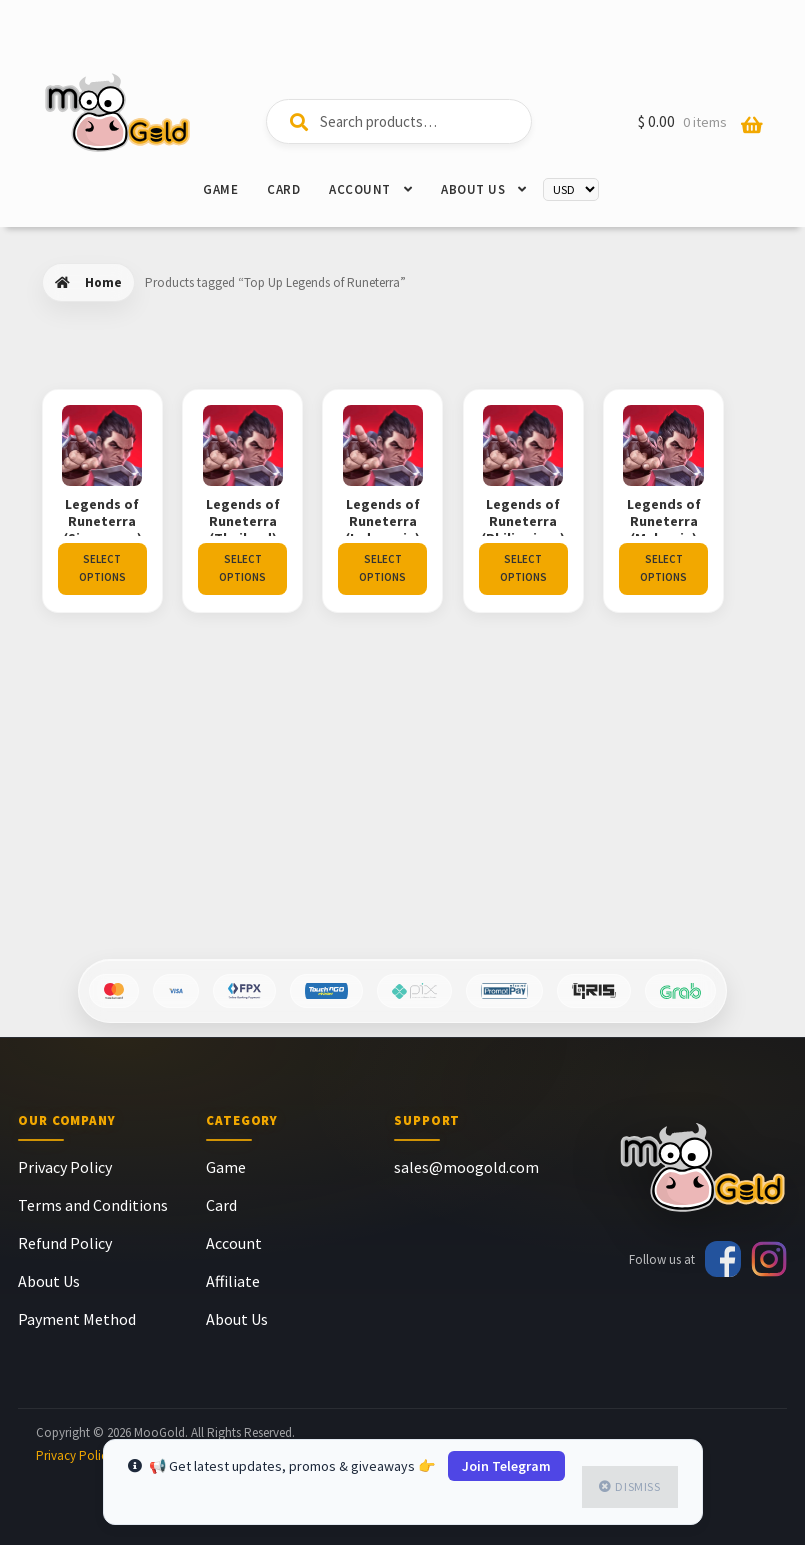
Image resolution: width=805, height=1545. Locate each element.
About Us (473, 189)
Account (360, 189)
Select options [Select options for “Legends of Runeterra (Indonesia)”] (398, 568)
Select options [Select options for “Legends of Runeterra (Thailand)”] (250, 568)
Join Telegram (506, 1466)
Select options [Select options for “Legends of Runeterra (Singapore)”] (102, 568)
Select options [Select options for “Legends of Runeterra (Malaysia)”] (102, 806)
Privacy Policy (65, 1167)
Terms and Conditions (93, 1205)
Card (283, 189)
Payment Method (77, 1319)
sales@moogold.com (466, 1167)
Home (103, 282)
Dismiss (637, 1486)
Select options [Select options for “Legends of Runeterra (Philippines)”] (547, 568)
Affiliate (233, 1281)
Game (220, 189)
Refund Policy (65, 1243)
